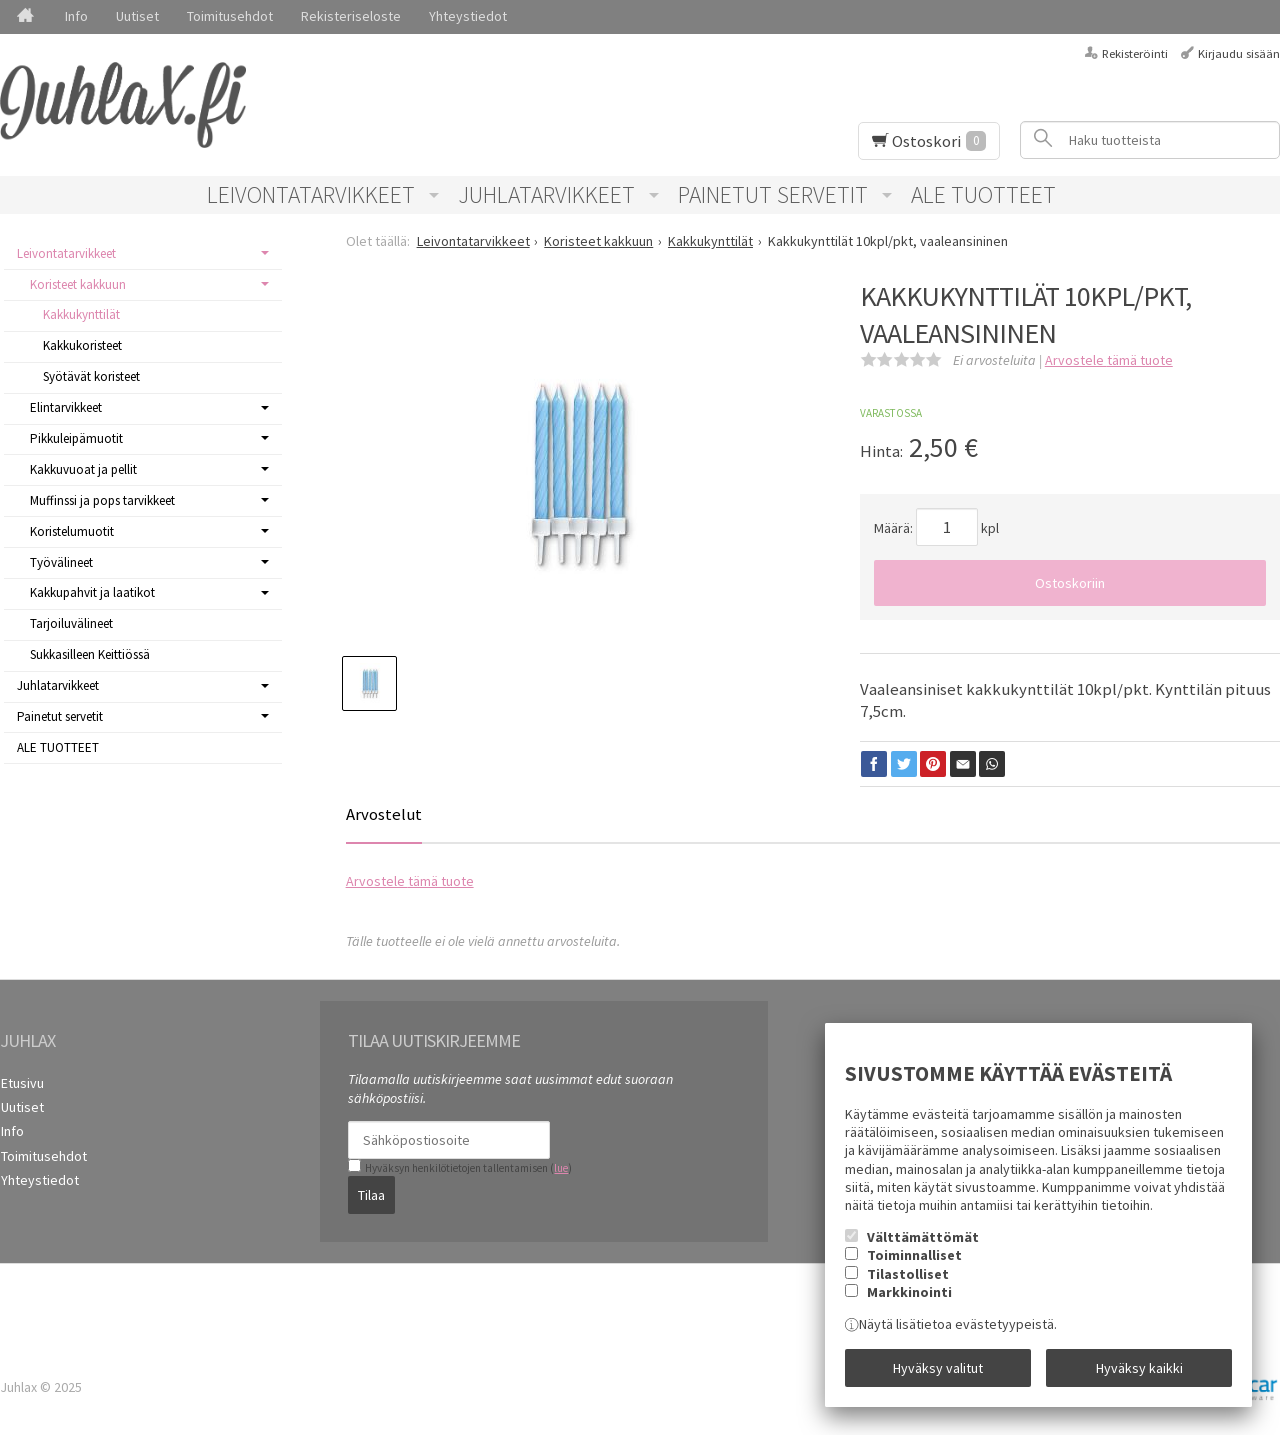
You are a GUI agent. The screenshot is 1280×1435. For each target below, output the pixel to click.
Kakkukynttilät (81, 314)
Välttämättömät (923, 1238)
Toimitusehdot (230, 16)
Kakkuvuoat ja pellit (83, 469)
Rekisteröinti (1135, 53)
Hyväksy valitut (938, 1368)
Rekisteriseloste (351, 16)
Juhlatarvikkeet (546, 194)
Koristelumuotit (72, 531)
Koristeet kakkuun (78, 284)
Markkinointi (909, 1293)
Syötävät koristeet (91, 376)
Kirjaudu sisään (1239, 53)
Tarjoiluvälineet (71, 623)
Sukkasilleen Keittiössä (90, 654)
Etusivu (21, 1082)
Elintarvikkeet (66, 407)
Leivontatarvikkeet (311, 194)
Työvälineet (61, 562)
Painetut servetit (773, 194)
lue (561, 1168)
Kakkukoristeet (82, 345)
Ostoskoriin (1070, 583)
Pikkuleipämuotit (76, 438)
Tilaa (371, 1194)
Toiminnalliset (914, 1256)
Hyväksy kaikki (1139, 1368)
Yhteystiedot (468, 16)
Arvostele (1109, 360)
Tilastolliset (908, 1275)
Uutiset (137, 16)
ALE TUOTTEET (983, 194)
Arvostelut (384, 814)
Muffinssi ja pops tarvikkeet (102, 500)
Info (76, 16)
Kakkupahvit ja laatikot (92, 592)
